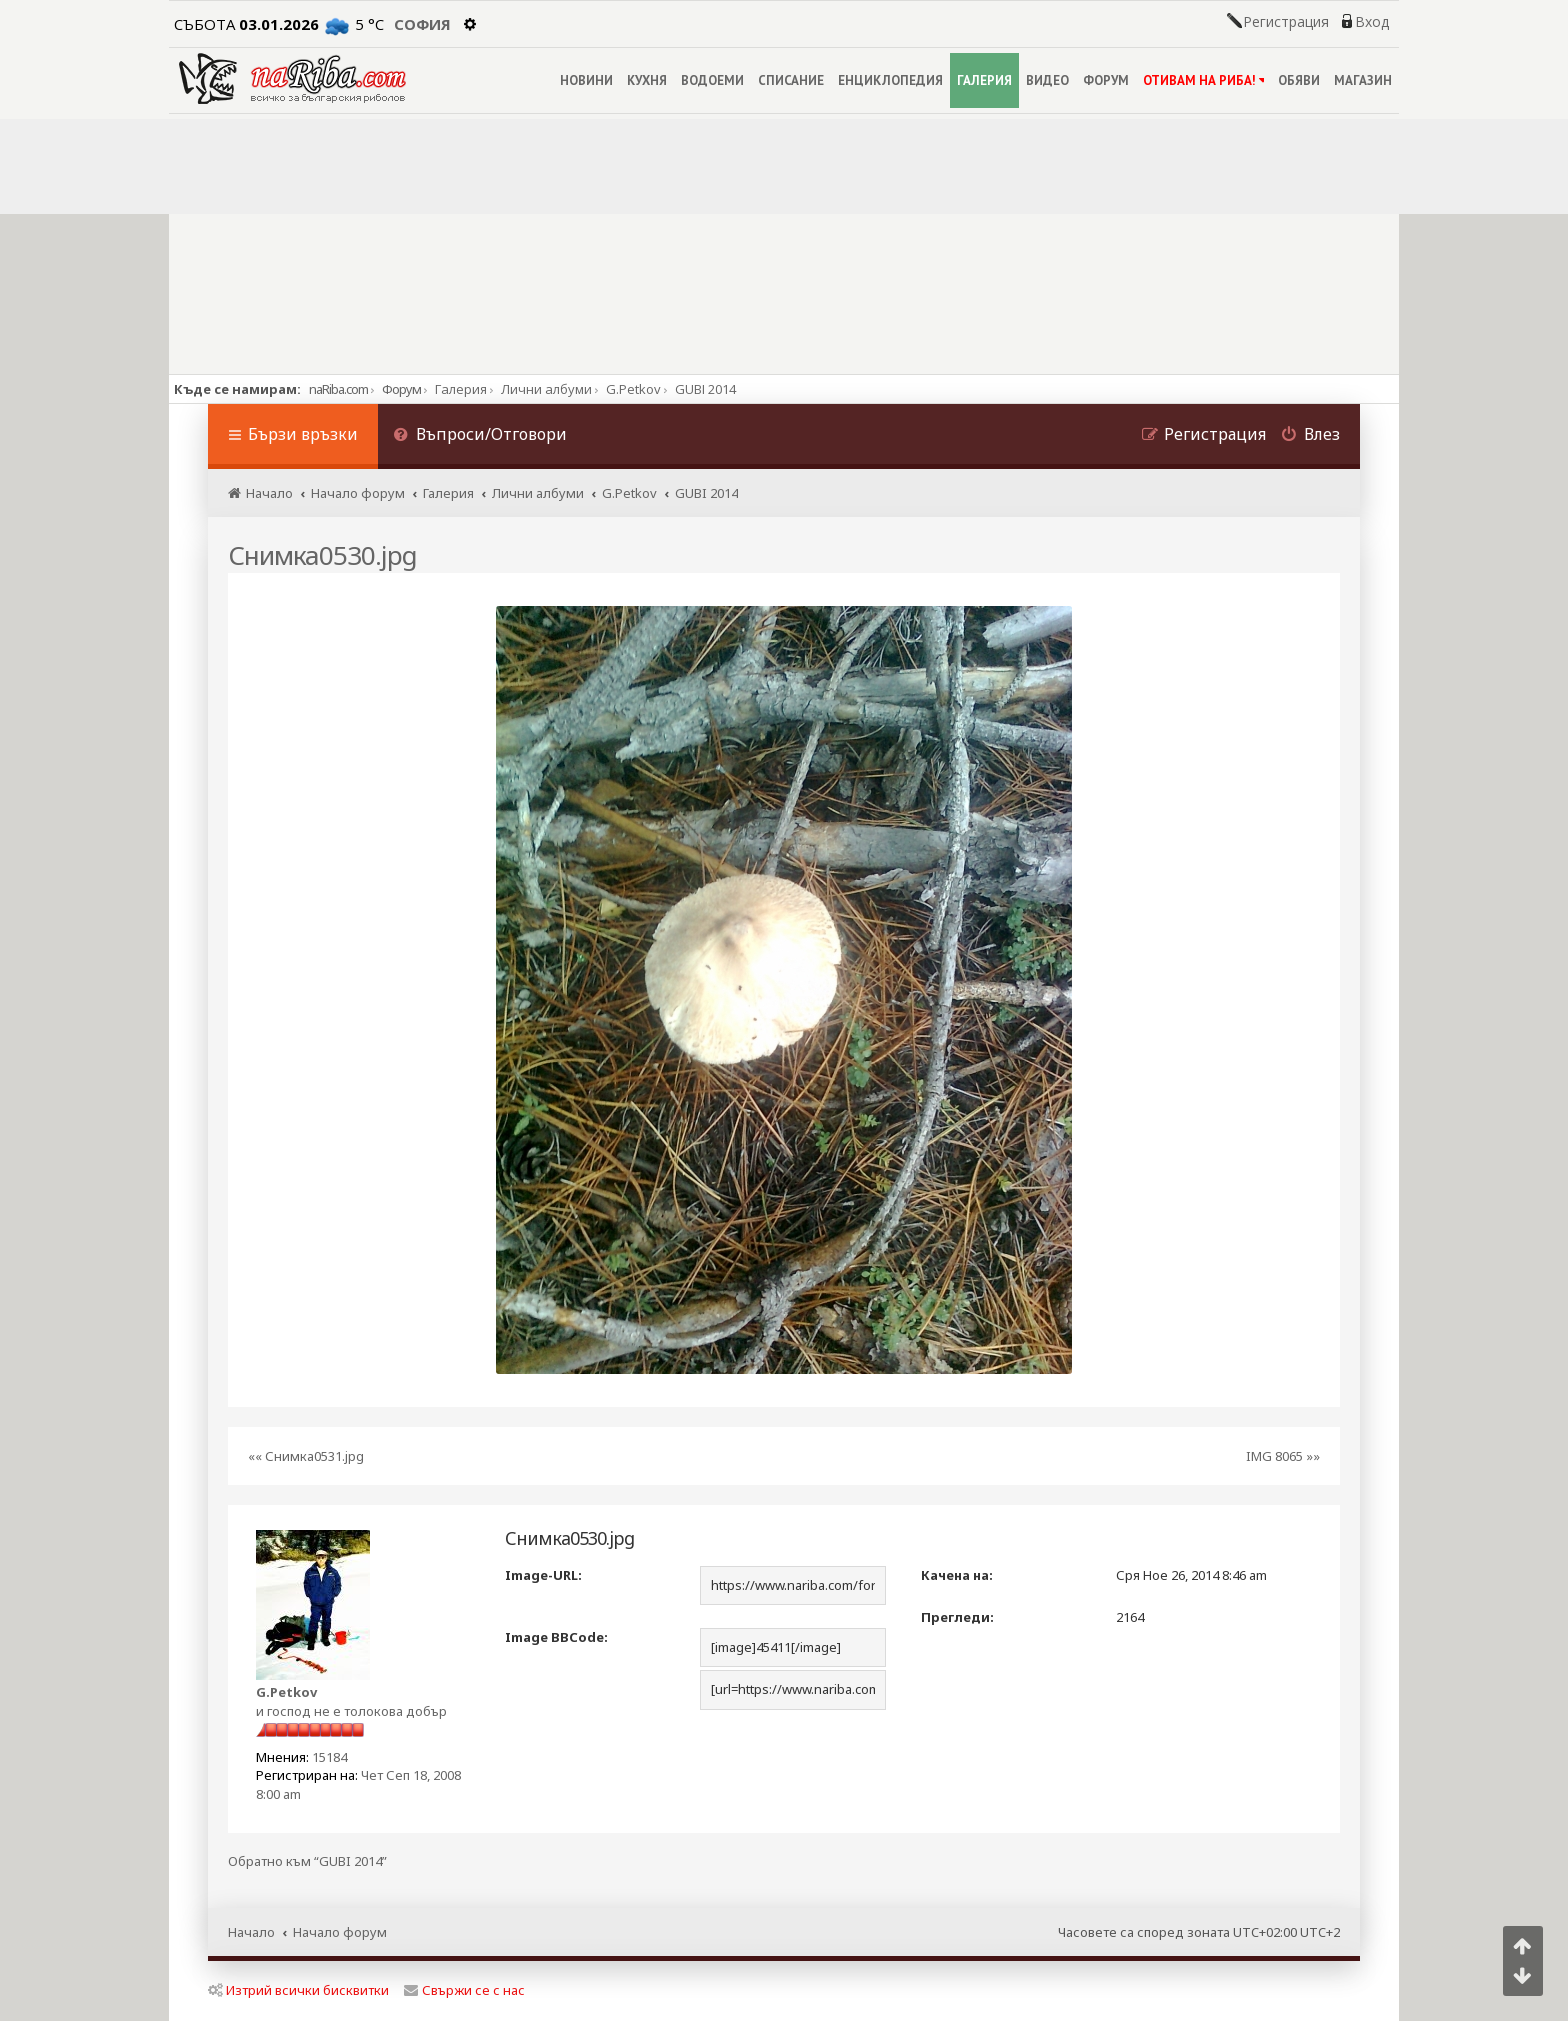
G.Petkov (286, 1692)
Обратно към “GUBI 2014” (307, 1861)
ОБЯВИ (1299, 80)
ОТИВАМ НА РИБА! (1203, 80)
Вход (1372, 22)
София (422, 24)
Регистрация (1286, 22)
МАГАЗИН (1363, 80)
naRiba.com (338, 389)
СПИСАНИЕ (791, 80)
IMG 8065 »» (1283, 1456)
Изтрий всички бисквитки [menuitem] (298, 1990)
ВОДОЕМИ (712, 80)
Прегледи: (957, 1617)
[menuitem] (480, 436)
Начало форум (340, 1932)
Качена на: (957, 1575)
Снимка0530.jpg (322, 555)
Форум (401, 389)
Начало (251, 1932)
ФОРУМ (1106, 80)
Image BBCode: (556, 1637)
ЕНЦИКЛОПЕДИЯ (890, 80)
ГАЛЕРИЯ (984, 80)
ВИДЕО (1047, 80)
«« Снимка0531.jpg (306, 1456)
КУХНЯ (647, 80)
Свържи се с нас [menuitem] (464, 1990)
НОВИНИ (586, 80)
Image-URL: (543, 1575)
